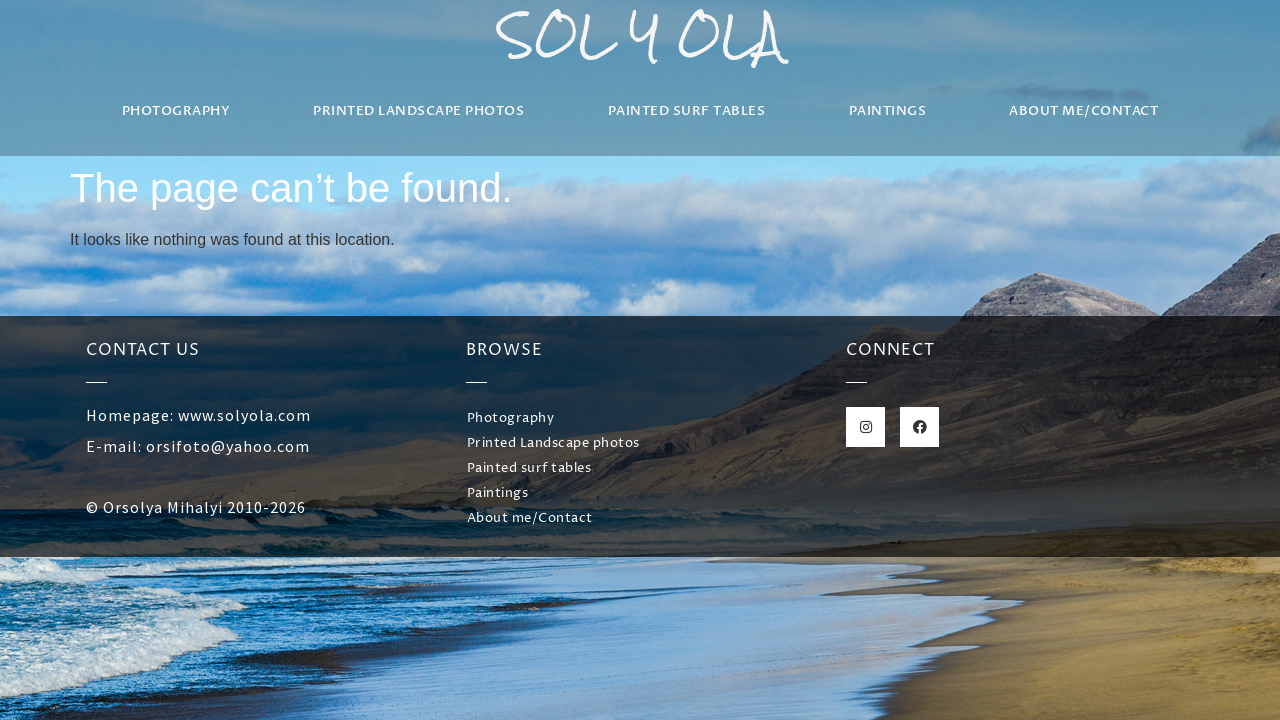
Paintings (888, 111)
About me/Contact (1083, 111)
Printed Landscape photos (418, 111)
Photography (176, 111)
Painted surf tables (687, 111)
